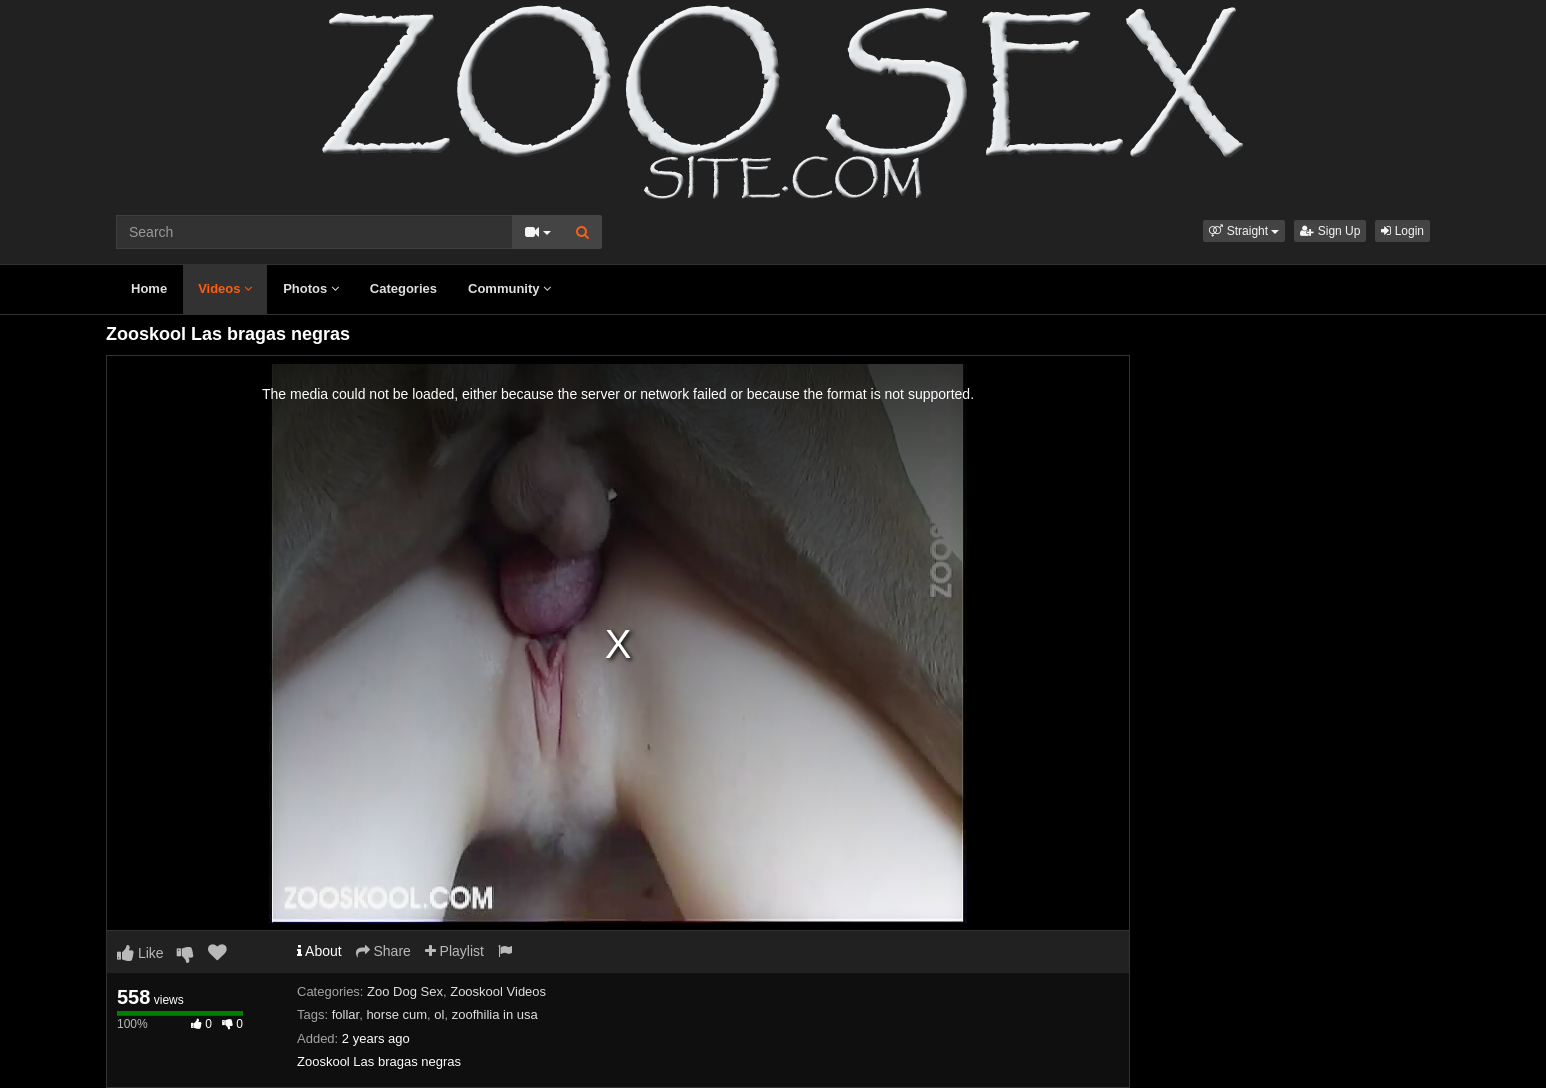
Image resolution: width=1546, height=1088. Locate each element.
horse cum (396, 1014)
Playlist (454, 951)
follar (345, 1014)
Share (383, 951)
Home (149, 288)
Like (140, 953)
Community (509, 288)
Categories (403, 288)
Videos (225, 288)
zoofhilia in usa (495, 1014)
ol (439, 1014)
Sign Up (1330, 231)
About (319, 951)
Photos (311, 288)
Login (1402, 231)
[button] (1244, 231)
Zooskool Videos (498, 991)
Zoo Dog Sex (405, 991)
